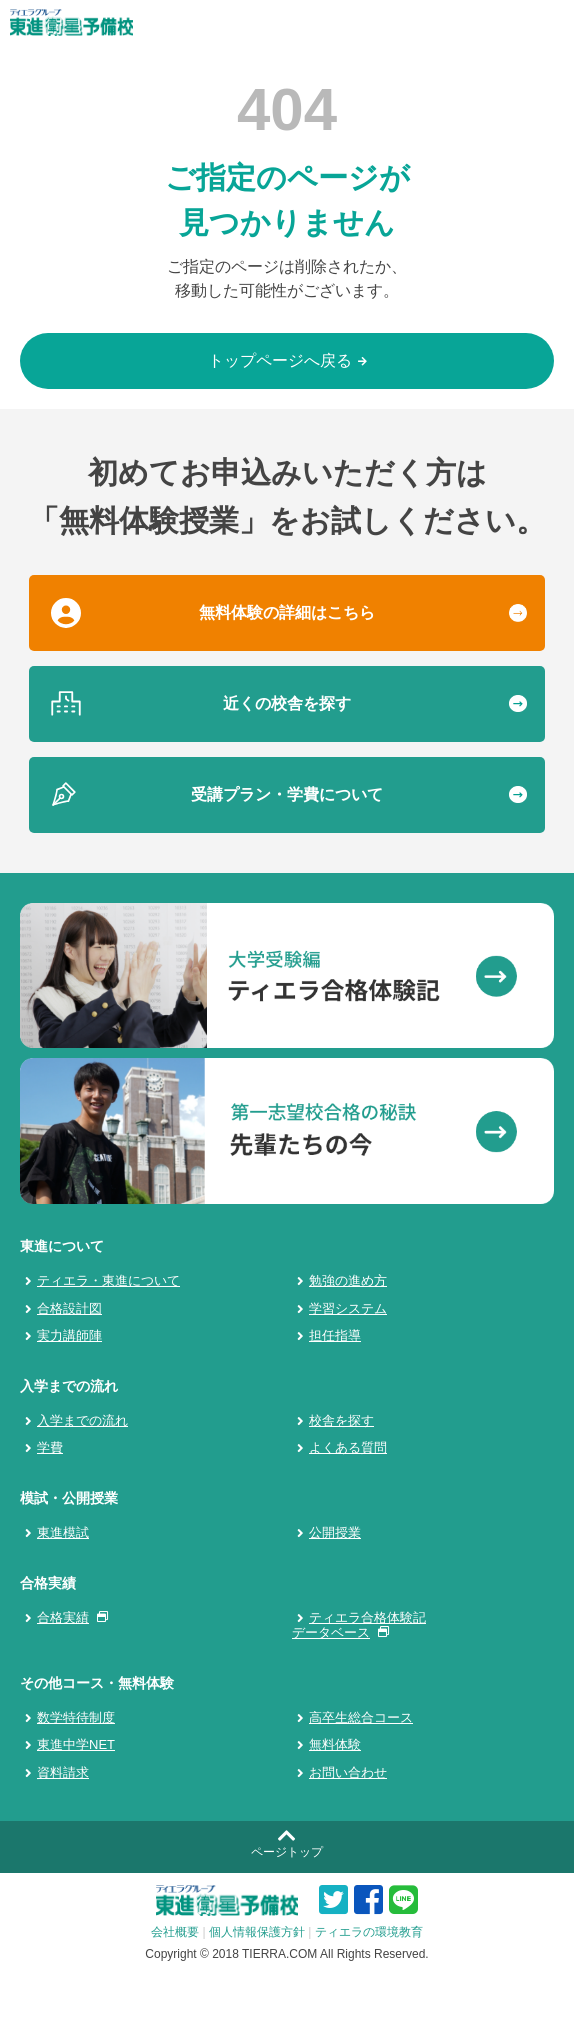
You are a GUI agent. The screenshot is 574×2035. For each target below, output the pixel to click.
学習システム (348, 1308)
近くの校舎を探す (287, 703)
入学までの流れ (82, 1420)
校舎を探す (341, 1420)
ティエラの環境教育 (369, 1932)
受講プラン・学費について (287, 794)
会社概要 (175, 1932)
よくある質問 (348, 1447)
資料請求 (63, 1772)
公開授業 (335, 1532)
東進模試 (63, 1532)
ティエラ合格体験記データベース (359, 1625)
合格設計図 (69, 1308)
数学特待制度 (76, 1717)
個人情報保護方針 (257, 1932)
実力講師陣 (69, 1335)
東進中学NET (76, 1744)
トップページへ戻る (287, 360)
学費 (50, 1447)
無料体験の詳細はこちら (287, 612)
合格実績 (68, 1617)
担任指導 (335, 1335)
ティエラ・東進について (108, 1280)
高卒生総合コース (361, 1717)
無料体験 (335, 1744)
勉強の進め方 (348, 1280)
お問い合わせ (348, 1772)
